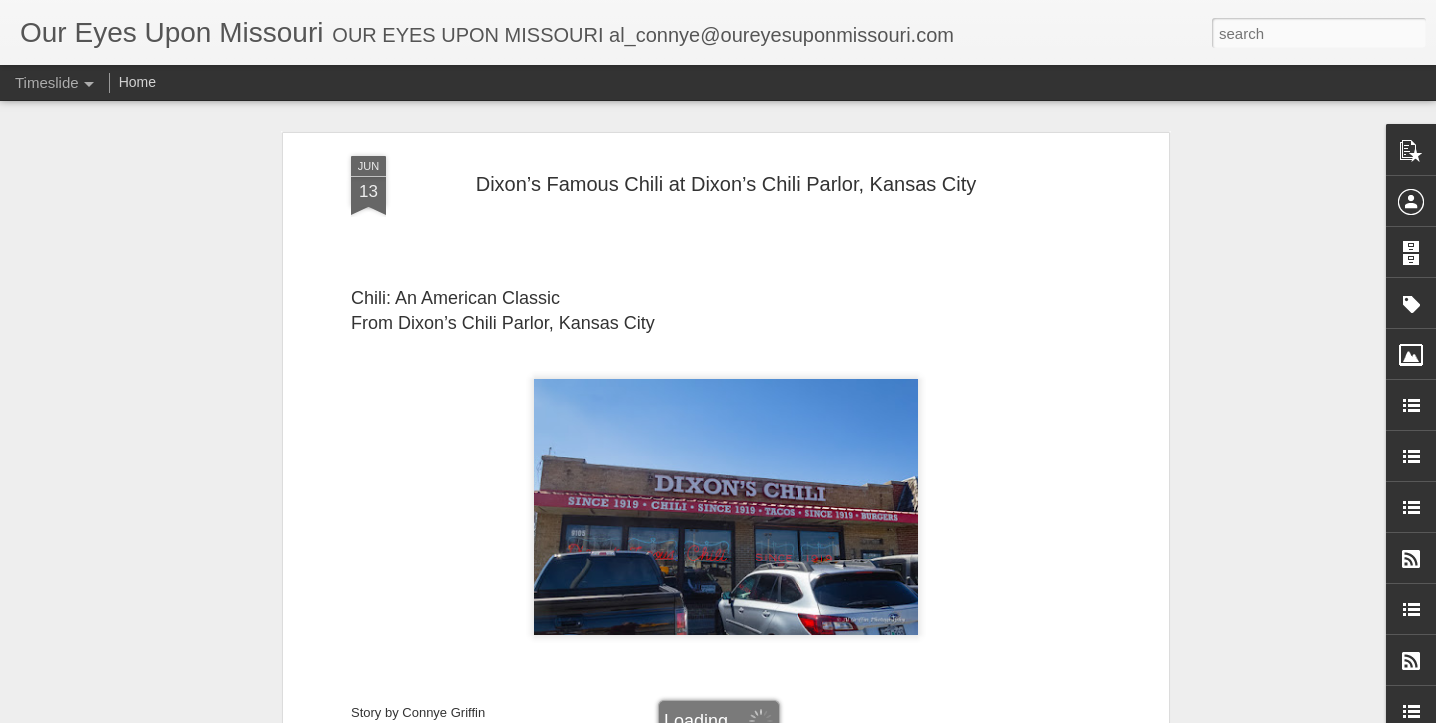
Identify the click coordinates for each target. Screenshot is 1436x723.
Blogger (860, 712)
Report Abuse (919, 712)
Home (137, 82)
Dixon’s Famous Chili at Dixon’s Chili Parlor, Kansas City (726, 155)
